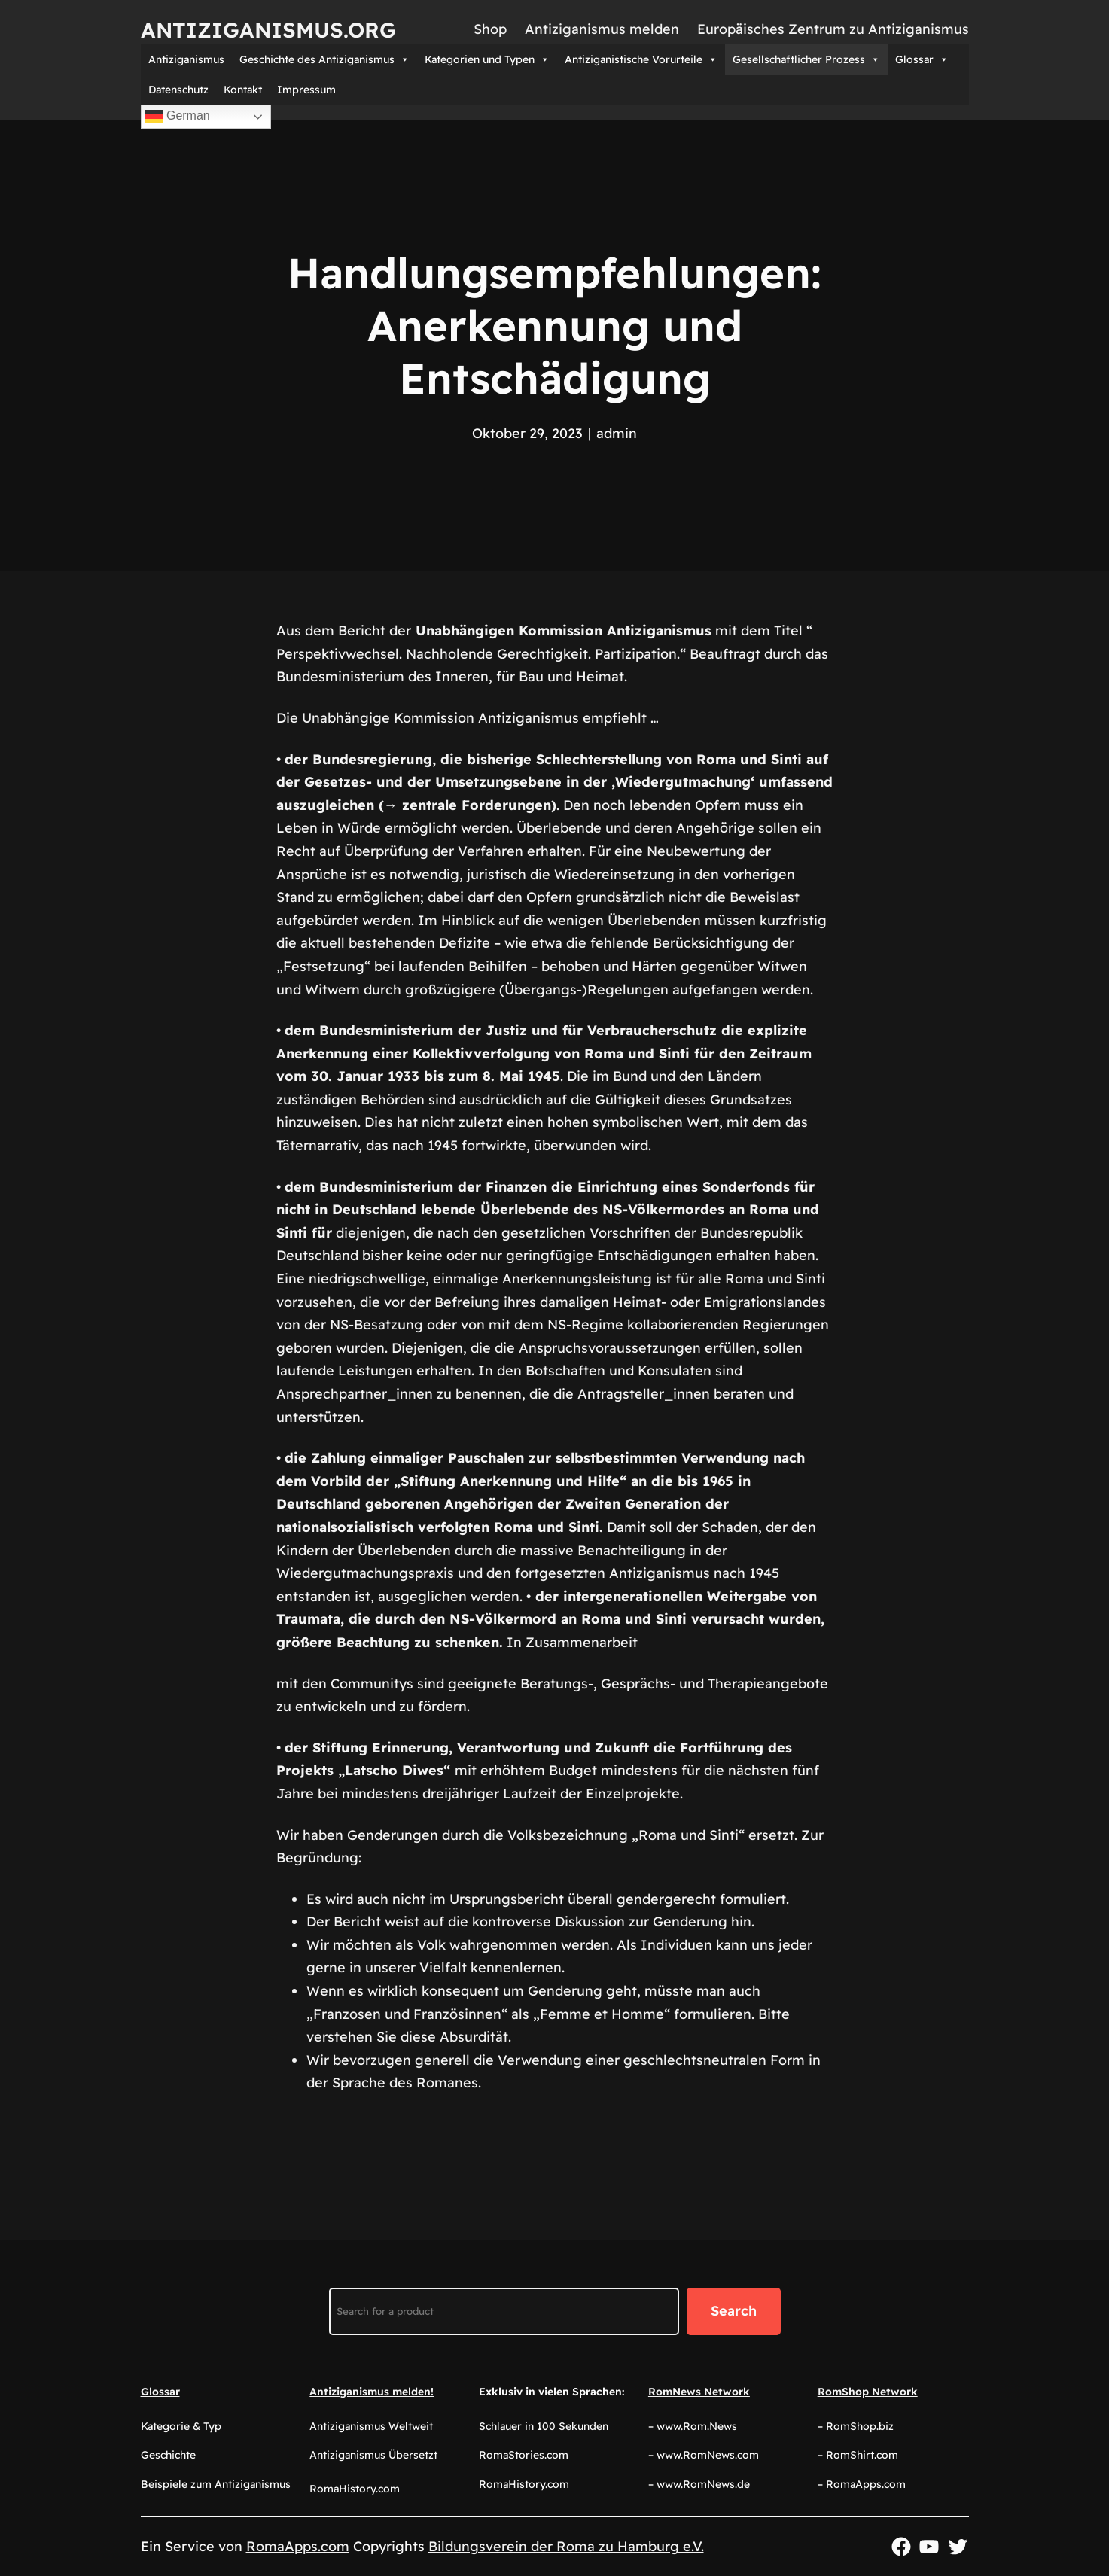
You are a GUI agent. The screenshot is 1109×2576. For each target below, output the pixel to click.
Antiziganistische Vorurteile (641, 59)
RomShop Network (868, 2391)
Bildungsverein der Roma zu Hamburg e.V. (566, 2546)
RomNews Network (699, 2391)
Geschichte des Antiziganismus (324, 59)
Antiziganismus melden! (371, 2391)
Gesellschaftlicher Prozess (806, 59)
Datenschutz (178, 89)
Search (734, 2310)
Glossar (922, 59)
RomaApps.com (297, 2546)
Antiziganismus (186, 59)
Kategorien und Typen (487, 59)
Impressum (306, 89)
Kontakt (243, 89)
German (177, 117)
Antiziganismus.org (268, 30)
